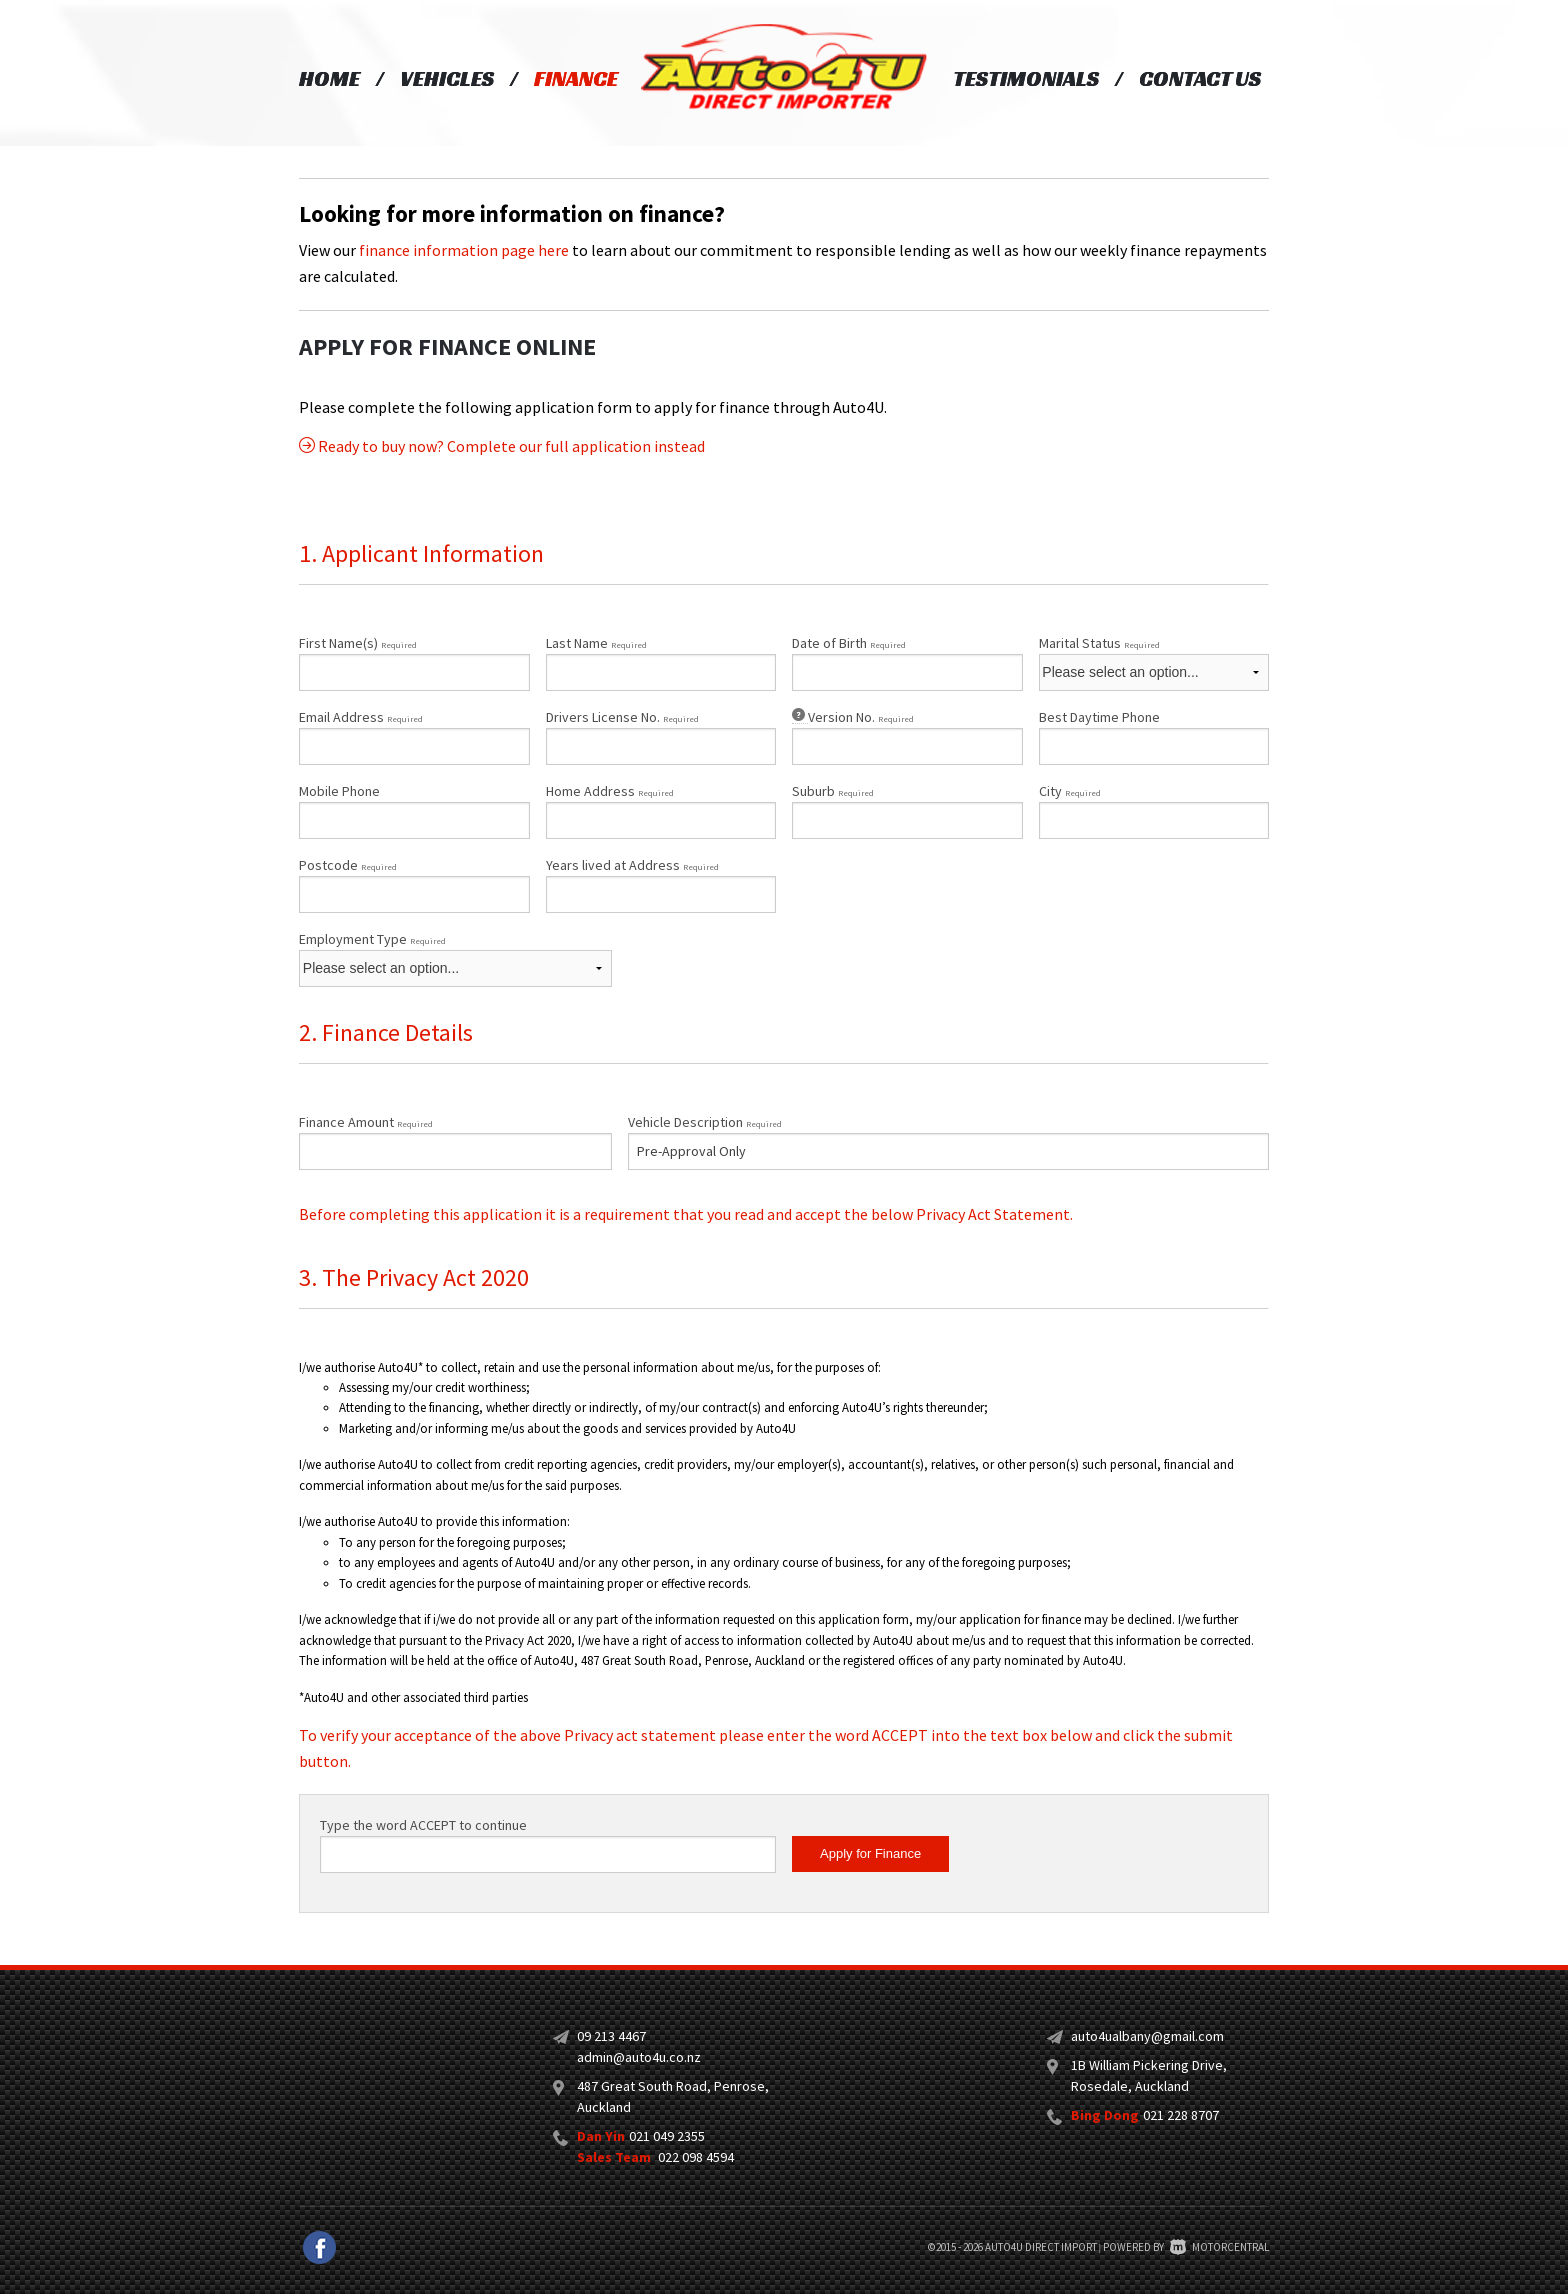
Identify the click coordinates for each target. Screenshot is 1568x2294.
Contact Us (1200, 78)
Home (329, 78)
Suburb (833, 791)
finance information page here (464, 250)
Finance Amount (366, 1122)
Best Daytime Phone (1099, 717)
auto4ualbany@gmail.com (1147, 2036)
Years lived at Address (632, 865)
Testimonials (1026, 78)
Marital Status (1099, 643)
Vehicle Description (705, 1122)
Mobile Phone (339, 791)
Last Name (596, 643)
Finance (576, 78)
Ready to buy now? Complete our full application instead (502, 446)
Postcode (348, 865)
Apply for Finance (870, 1853)
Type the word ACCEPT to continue (423, 1825)
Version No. (853, 716)
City (1070, 791)
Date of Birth (849, 643)
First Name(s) (358, 643)
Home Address (610, 791)
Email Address (361, 717)
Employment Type (455, 958)
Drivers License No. (622, 717)
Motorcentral (1219, 2247)
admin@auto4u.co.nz (639, 2057)
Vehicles (447, 78)
